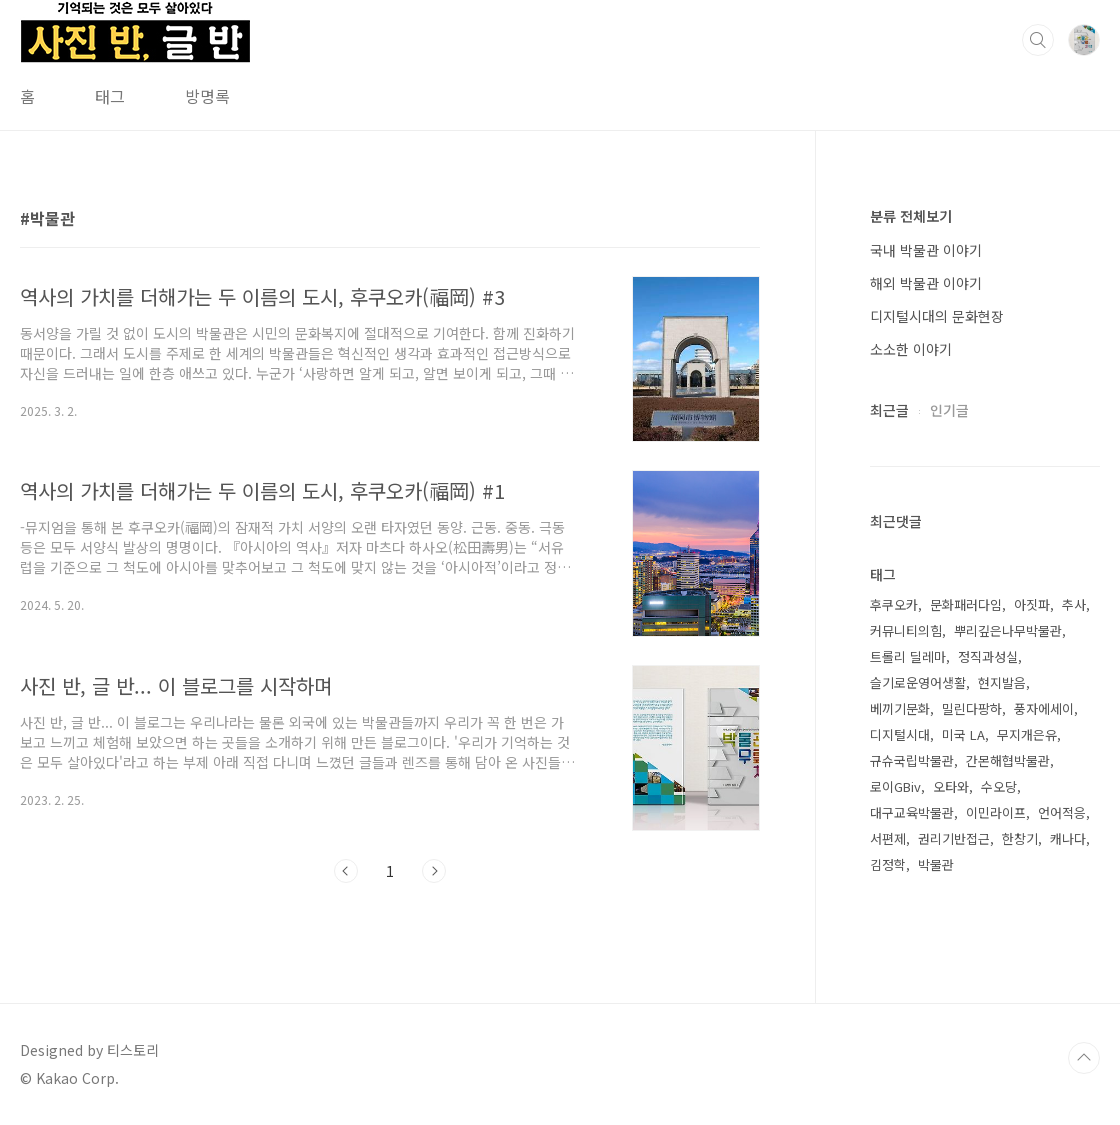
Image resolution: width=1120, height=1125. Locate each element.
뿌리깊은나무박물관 (1008, 630)
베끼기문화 (900, 708)
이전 (346, 871)
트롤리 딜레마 (908, 656)
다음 (434, 871)
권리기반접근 (954, 838)
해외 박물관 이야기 (926, 283)
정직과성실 (988, 656)
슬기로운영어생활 (918, 682)
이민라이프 (996, 812)
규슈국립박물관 (912, 760)
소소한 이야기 (911, 349)
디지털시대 (900, 734)
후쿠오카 (894, 604)
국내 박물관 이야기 (926, 250)
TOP (1084, 1058)
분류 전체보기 (911, 216)
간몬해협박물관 (1008, 760)
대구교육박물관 (912, 812)
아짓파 (1032, 604)
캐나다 (1068, 838)
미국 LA (963, 734)
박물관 (936, 864)
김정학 (888, 864)
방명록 (207, 96)
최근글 (889, 410)
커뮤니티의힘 (906, 630)
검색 (1038, 40)
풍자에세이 (1044, 708)
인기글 (949, 410)
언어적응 (1062, 812)
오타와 (951, 786)
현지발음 (1002, 682)
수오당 (999, 786)
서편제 (888, 838)
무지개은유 (1027, 734)
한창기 (1020, 838)
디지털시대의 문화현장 (937, 316)
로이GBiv (895, 786)
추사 (1074, 604)
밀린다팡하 (972, 708)
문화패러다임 (966, 604)
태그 (110, 96)
